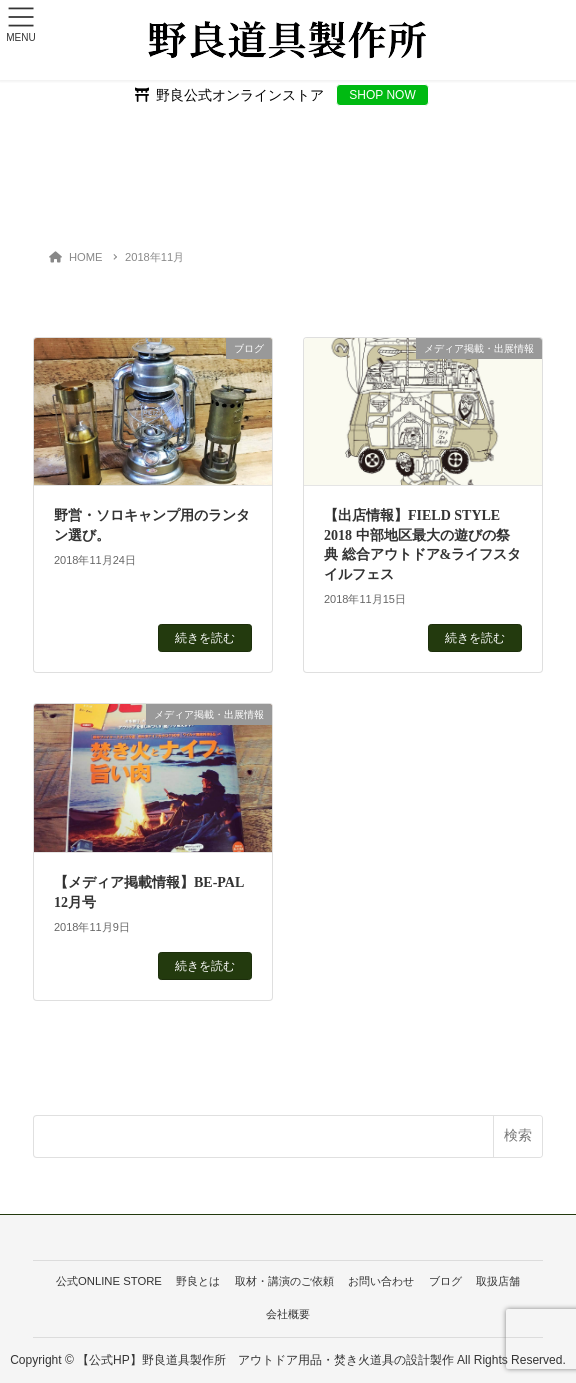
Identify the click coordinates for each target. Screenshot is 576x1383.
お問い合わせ (381, 1281)
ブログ (445, 1281)
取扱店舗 (498, 1281)
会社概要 (288, 1314)
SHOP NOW (382, 95)
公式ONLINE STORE (109, 1281)
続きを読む (205, 638)
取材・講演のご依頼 (284, 1281)
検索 (518, 1135)
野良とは (198, 1281)
